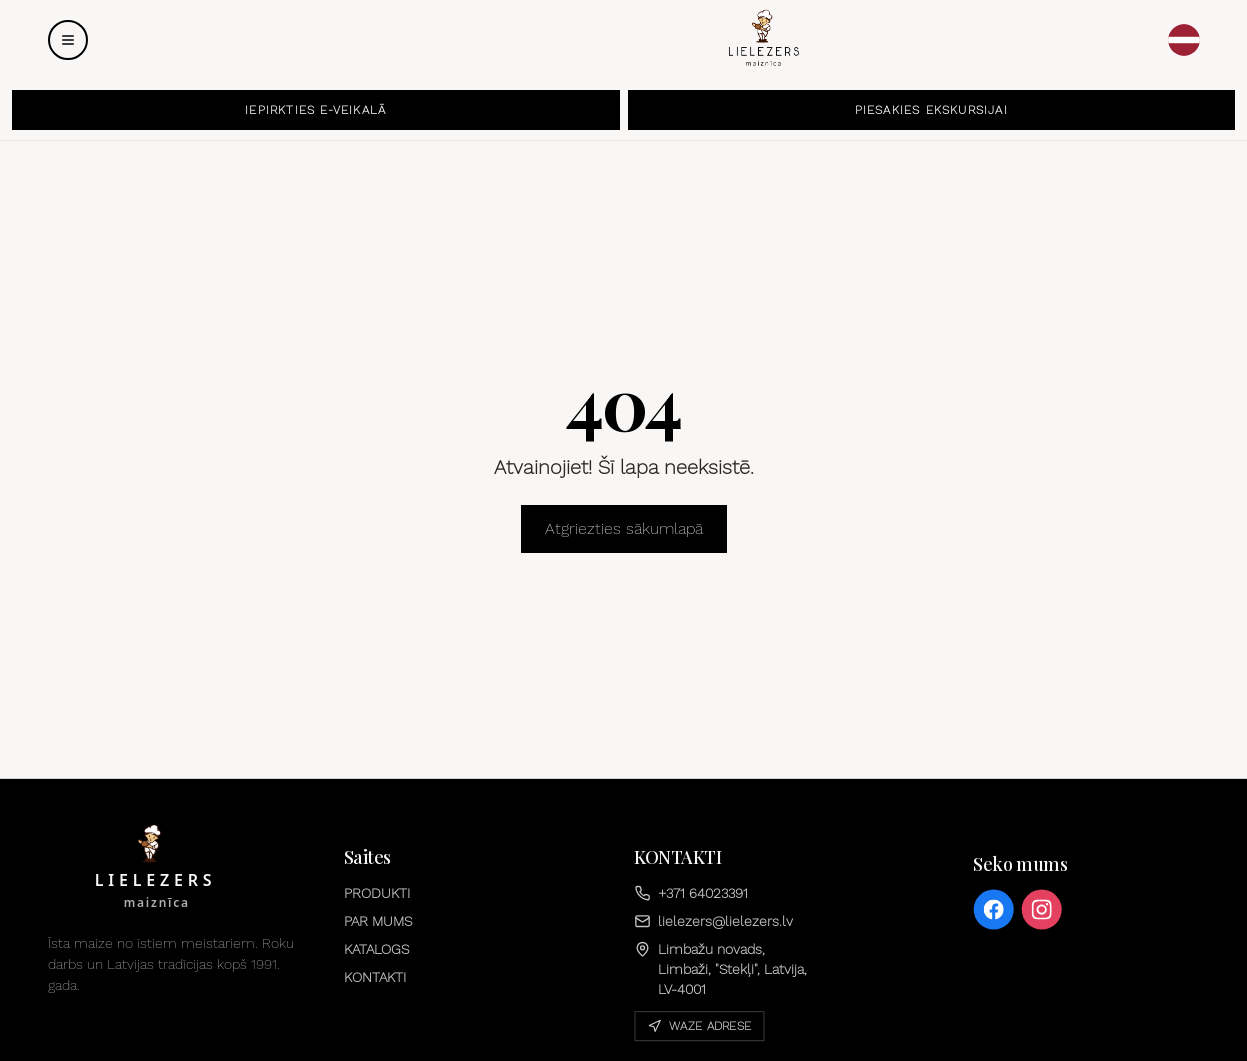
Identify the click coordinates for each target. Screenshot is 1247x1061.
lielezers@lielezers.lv (713, 921)
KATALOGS (376, 949)
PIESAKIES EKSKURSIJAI (931, 110)
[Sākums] (763, 38)
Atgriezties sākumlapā (624, 528)
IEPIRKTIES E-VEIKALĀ (315, 110)
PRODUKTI (377, 893)
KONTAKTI (375, 977)
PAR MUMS (378, 921)
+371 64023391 (691, 893)
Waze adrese (699, 1026)
